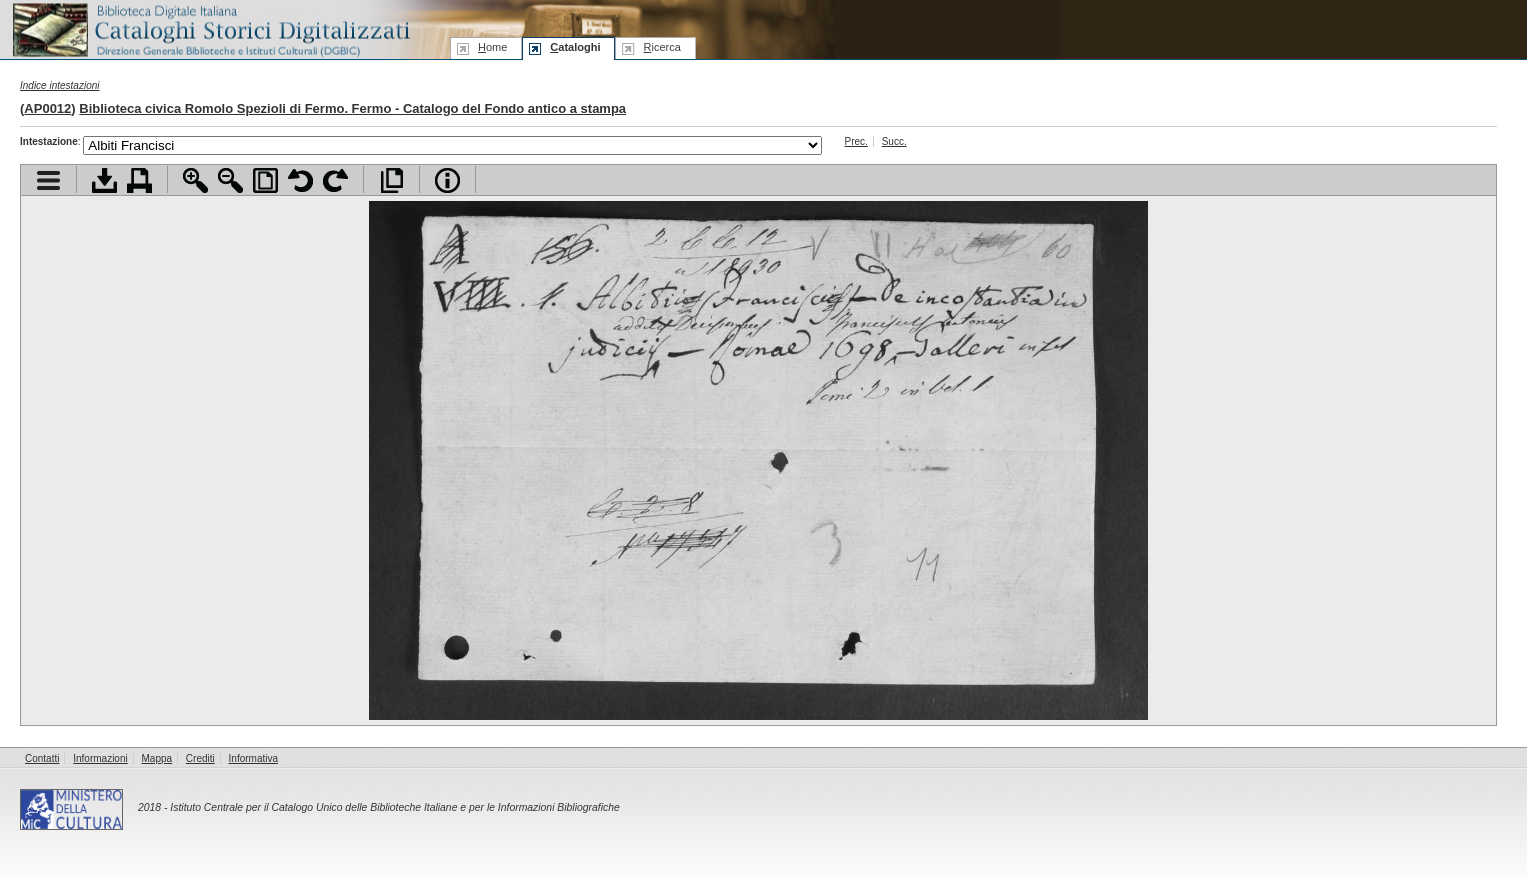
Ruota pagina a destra (335, 180)
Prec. (856, 141)
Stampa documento (139, 180)
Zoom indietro (230, 180)
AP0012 (47, 108)
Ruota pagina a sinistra (300, 180)
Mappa (157, 758)
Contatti (42, 758)
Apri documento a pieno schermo (391, 180)
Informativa (253, 758)
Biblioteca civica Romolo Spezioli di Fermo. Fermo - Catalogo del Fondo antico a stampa (352, 108)
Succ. (894, 141)
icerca (661, 47)
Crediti (200, 758)
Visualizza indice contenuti (48, 180)
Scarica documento (104, 180)
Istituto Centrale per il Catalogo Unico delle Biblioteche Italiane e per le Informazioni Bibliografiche (394, 807)
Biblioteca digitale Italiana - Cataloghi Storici (210, 28)
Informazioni (100, 758)
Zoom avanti (195, 180)
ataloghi (575, 47)
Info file (447, 180)
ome (492, 47)
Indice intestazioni (60, 85)
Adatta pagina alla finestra (265, 180)
